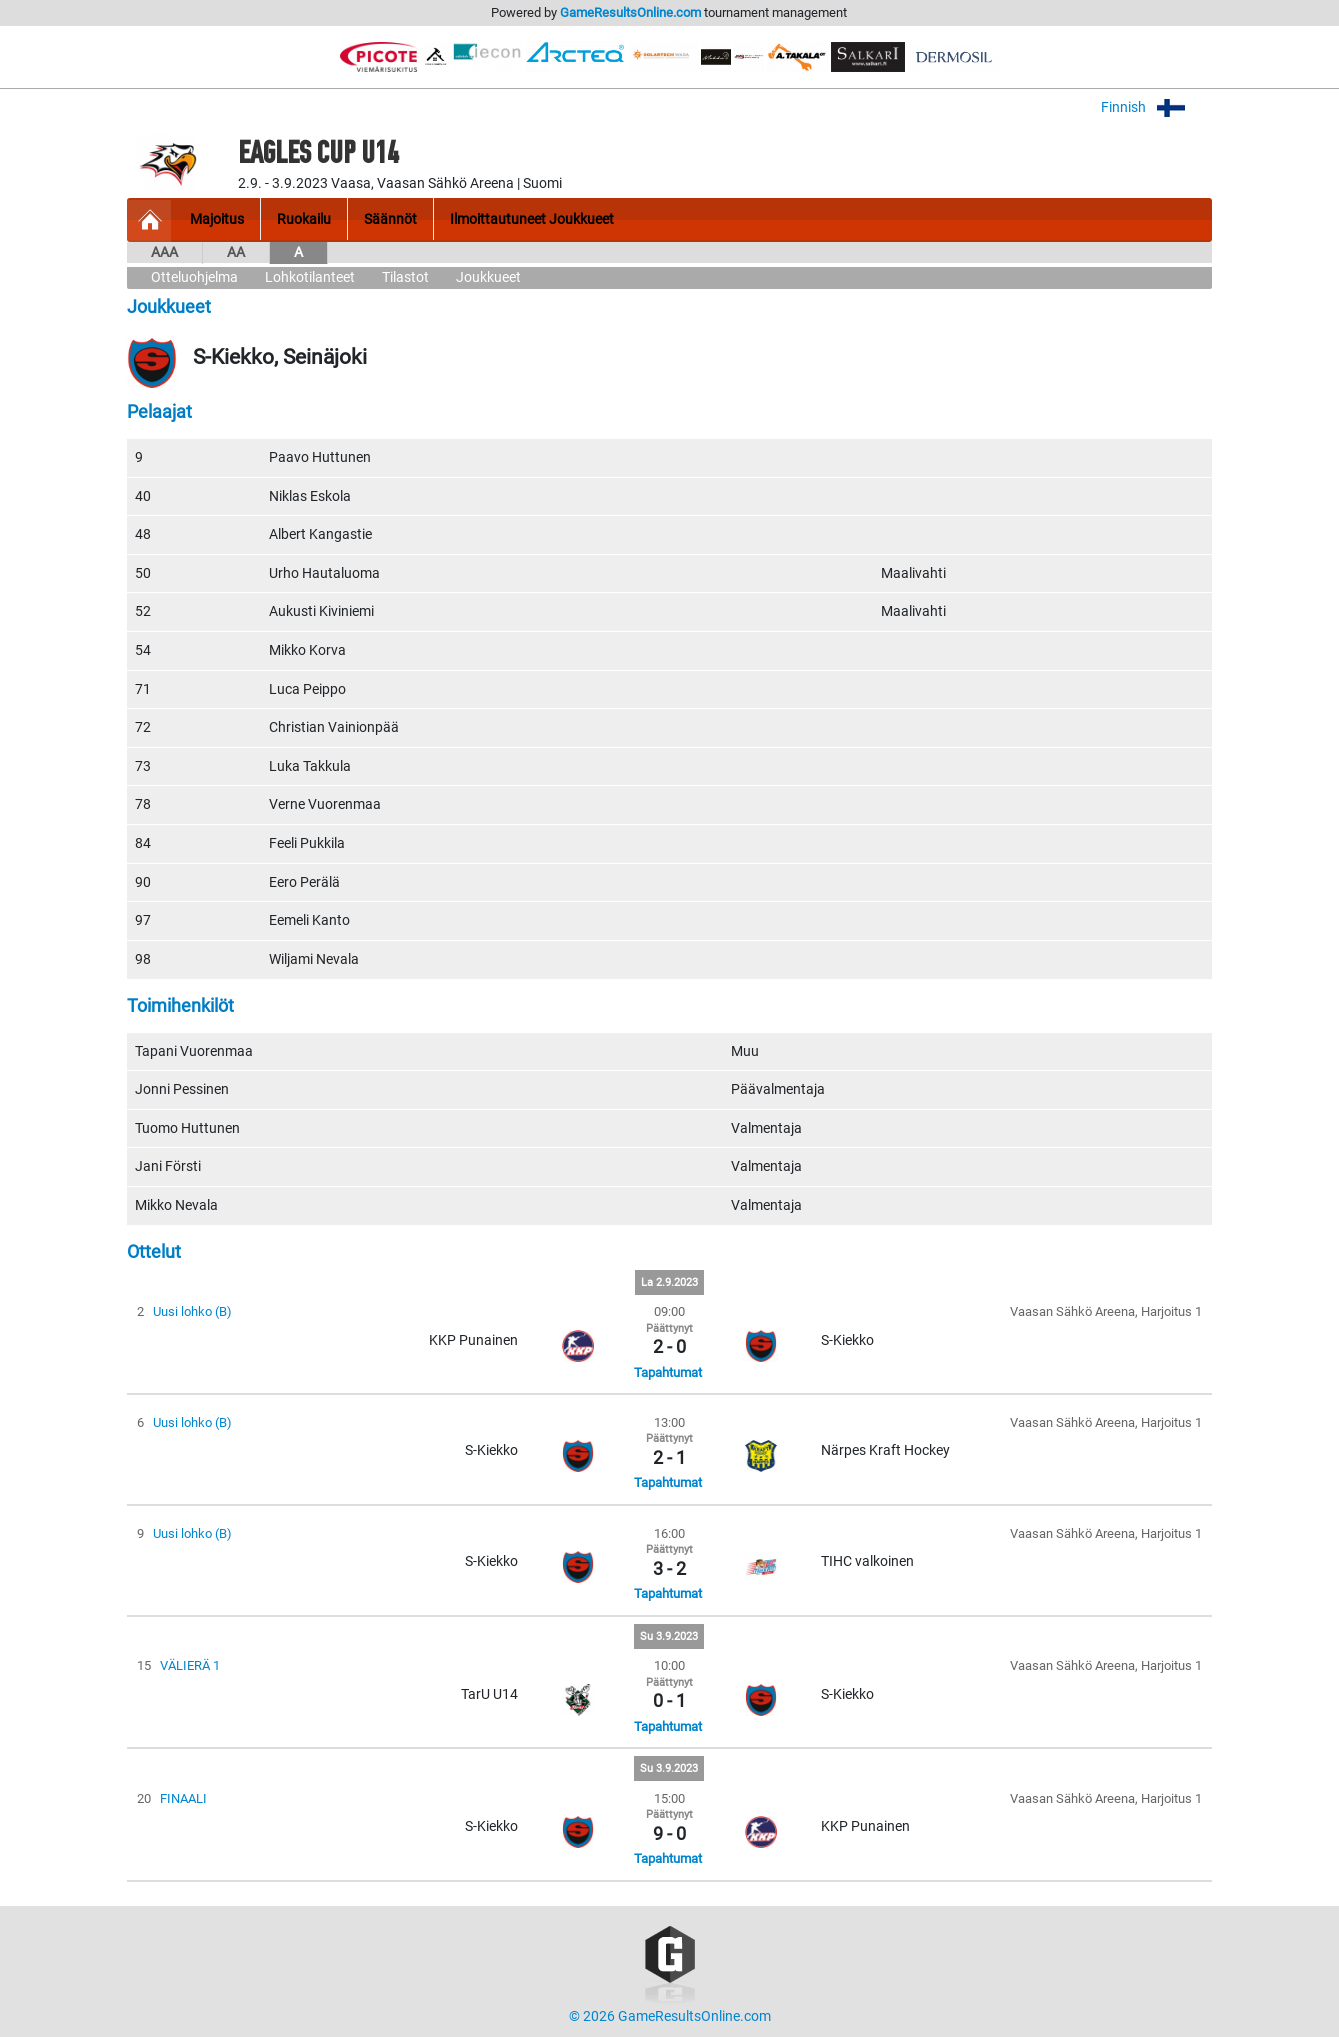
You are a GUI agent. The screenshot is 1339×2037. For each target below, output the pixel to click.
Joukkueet (488, 277)
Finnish (1156, 107)
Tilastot (405, 277)
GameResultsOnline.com (630, 12)
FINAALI (183, 1798)
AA (236, 252)
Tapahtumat (668, 1372)
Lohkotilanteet (310, 277)
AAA (164, 252)
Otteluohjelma (194, 277)
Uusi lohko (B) (192, 1311)
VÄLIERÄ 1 (190, 1665)
